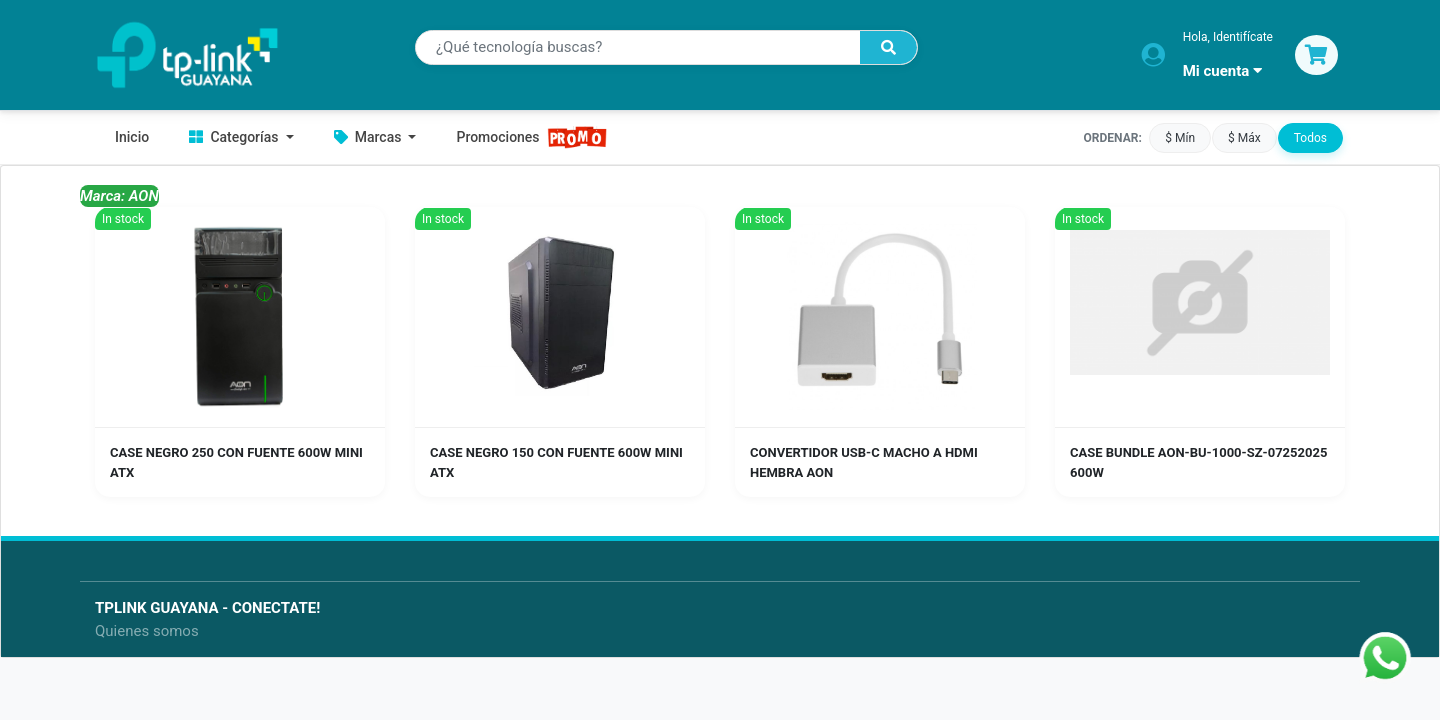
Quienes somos (147, 631)
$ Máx (1244, 137)
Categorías (235, 137)
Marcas (369, 137)
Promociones (531, 137)
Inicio (132, 137)
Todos (1310, 137)
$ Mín (1180, 137)
